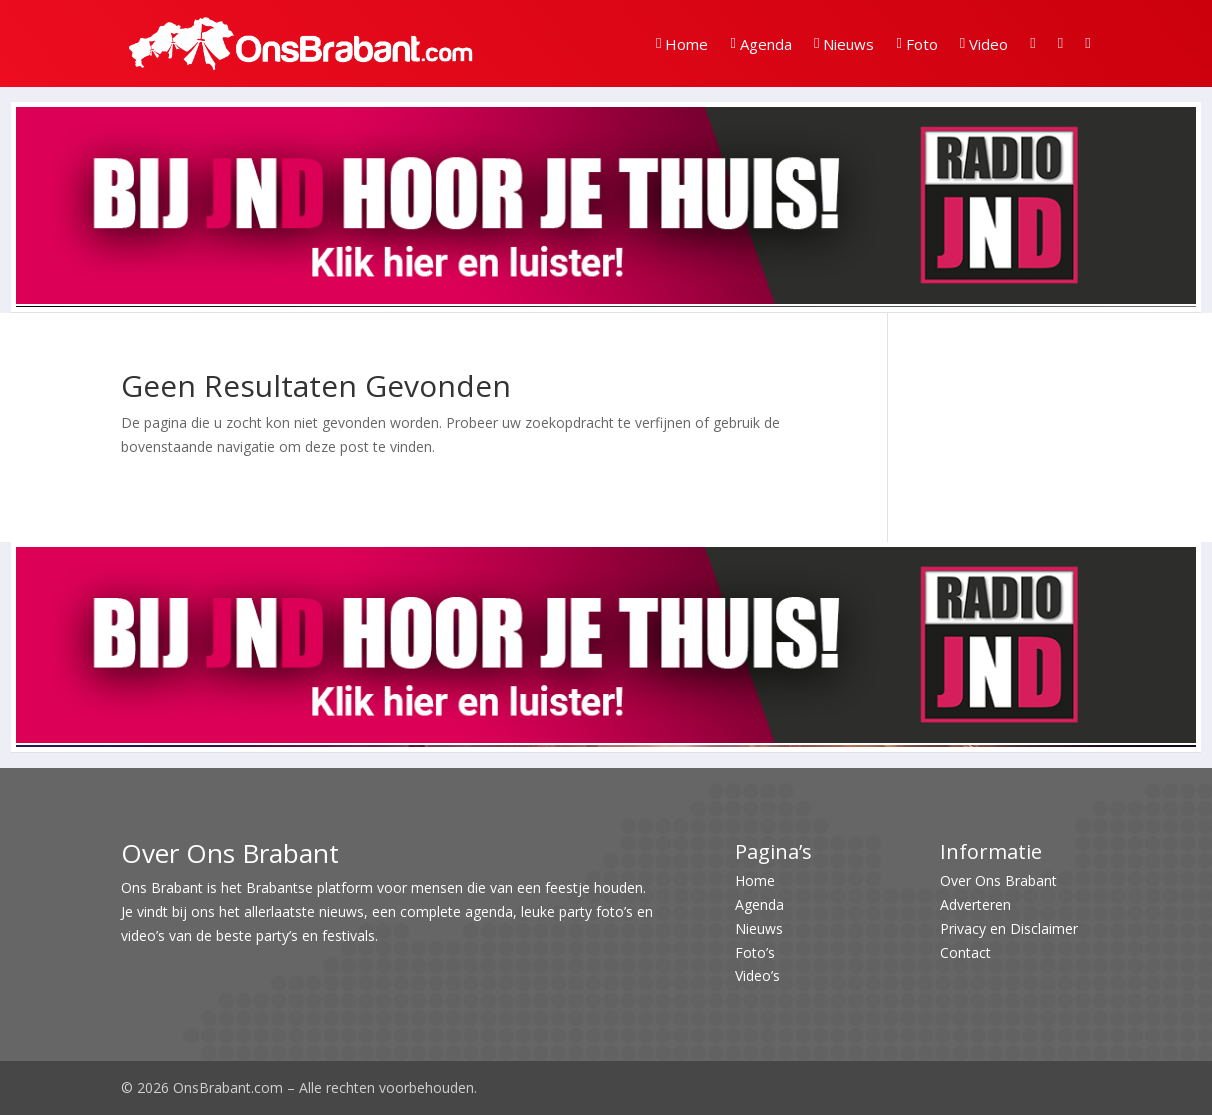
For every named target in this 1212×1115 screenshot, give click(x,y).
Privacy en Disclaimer (1009, 928)
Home (682, 44)
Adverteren (975, 904)
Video (984, 44)
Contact (965, 952)
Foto (916, 44)
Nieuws (844, 44)
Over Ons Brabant (998, 880)
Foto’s (755, 952)
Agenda (760, 44)
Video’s (757, 975)
